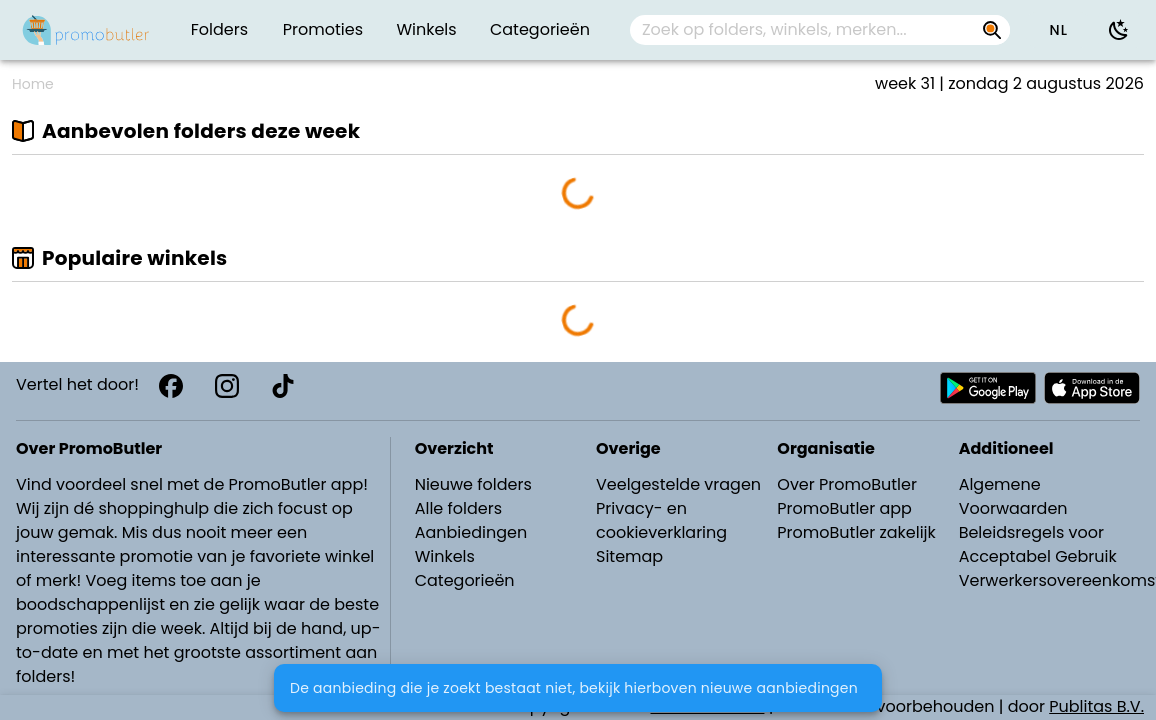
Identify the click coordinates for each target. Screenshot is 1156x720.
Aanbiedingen (471, 532)
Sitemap (629, 556)
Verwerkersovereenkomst (1051, 580)
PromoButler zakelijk (856, 532)
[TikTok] (283, 386)
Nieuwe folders (473, 484)
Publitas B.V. (1096, 706)
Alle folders (458, 508)
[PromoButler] (86, 30)
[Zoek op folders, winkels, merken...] (992, 30)
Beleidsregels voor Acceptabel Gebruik (1038, 544)
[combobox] (820, 30)
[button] (1058, 30)
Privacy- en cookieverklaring (661, 520)
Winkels (445, 556)
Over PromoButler (847, 484)
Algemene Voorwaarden (1013, 496)
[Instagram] (227, 386)
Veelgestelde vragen (678, 484)
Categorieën (465, 580)
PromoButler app (844, 508)
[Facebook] (171, 386)
